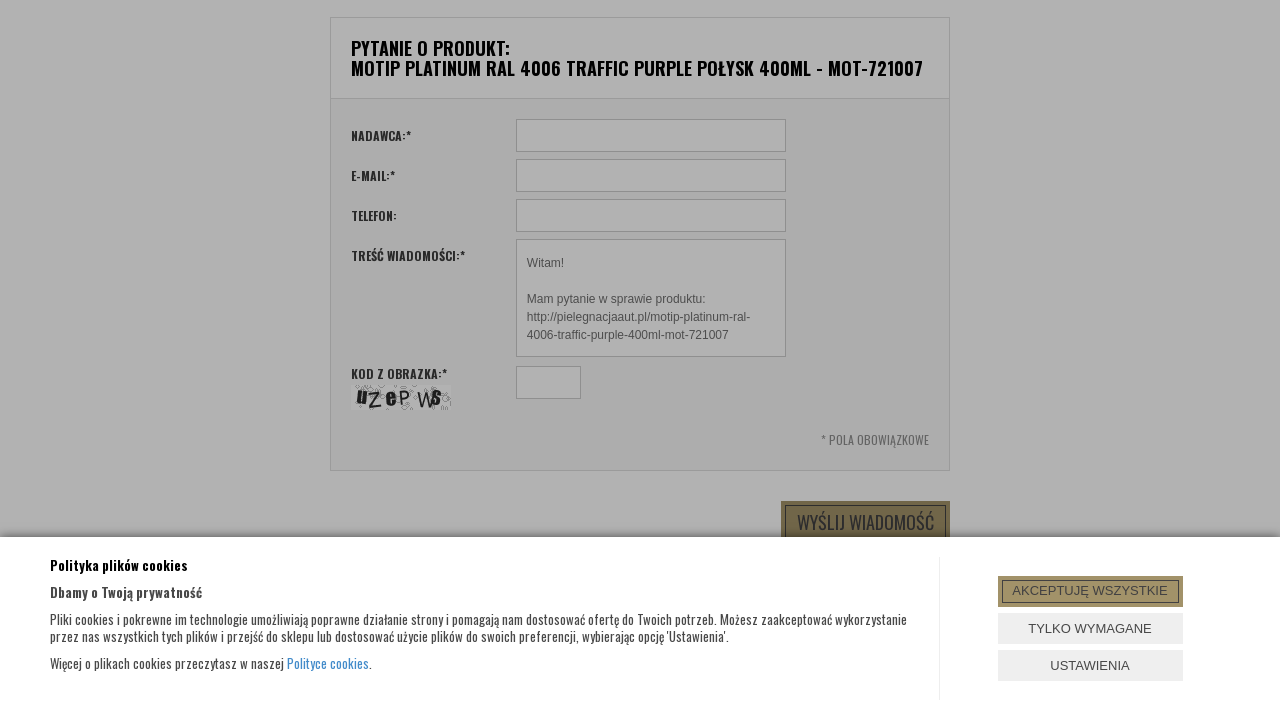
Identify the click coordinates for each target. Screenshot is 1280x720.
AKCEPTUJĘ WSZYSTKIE (1089, 590)
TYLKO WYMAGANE (1090, 628)
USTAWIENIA (1089, 665)
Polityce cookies (328, 663)
